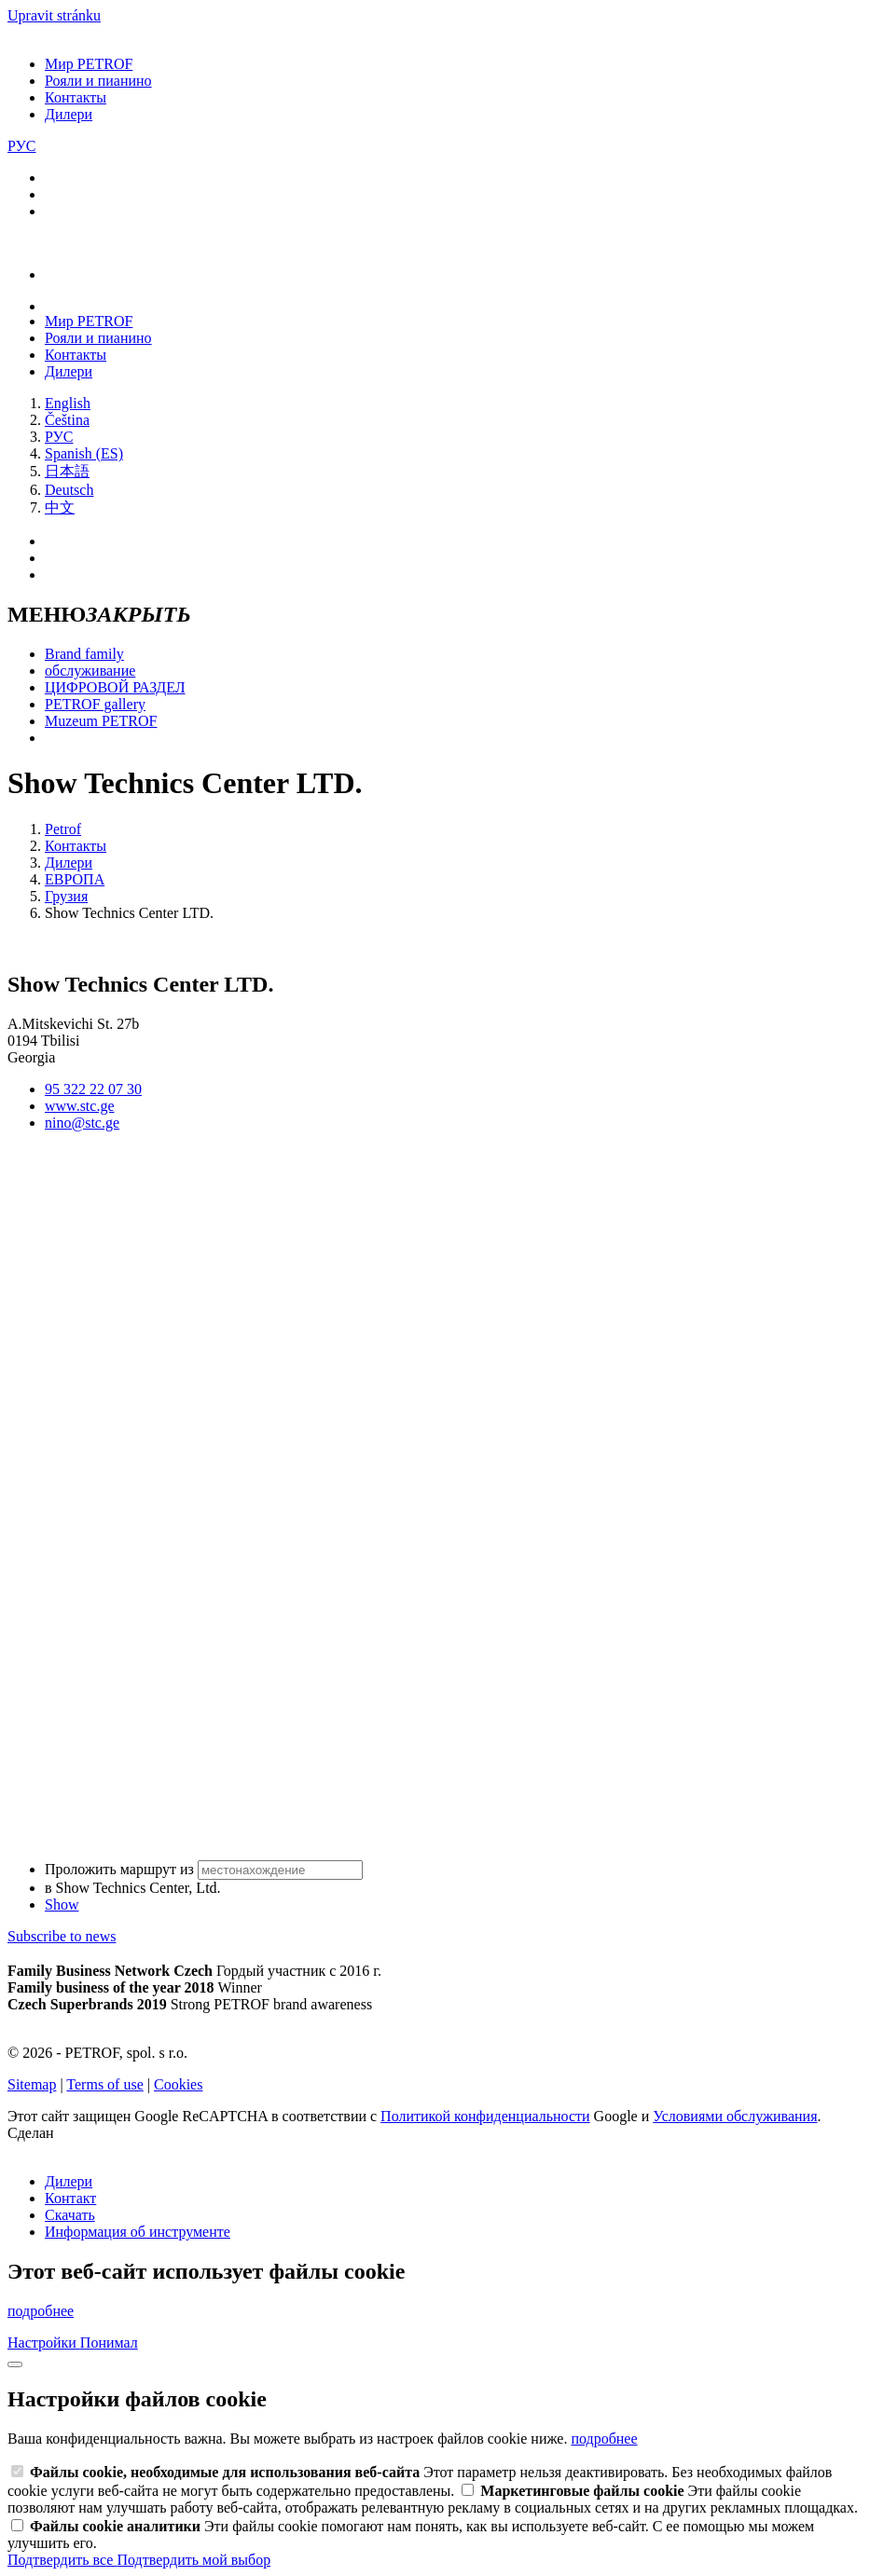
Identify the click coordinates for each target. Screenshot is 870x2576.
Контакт (70, 2198)
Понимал (109, 2342)
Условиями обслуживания (735, 2116)
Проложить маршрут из (204, 1869)
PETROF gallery (95, 704)
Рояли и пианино (98, 81)
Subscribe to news (61, 1936)
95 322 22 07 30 (93, 1089)
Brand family (84, 654)
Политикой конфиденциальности (485, 2116)
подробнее (40, 2311)
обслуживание (90, 670)
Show (61, 1904)
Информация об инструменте (137, 2232)
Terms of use (104, 2084)
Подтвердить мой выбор (193, 2560)
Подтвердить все (62, 2560)
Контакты (75, 97)
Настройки (43, 2342)
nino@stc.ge (82, 1122)
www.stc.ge (80, 1106)
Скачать (70, 2215)
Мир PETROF (88, 64)
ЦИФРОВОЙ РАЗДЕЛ (115, 687)
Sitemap (31, 2084)
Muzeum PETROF (101, 721)
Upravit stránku (54, 15)
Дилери (68, 114)
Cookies (178, 2084)
